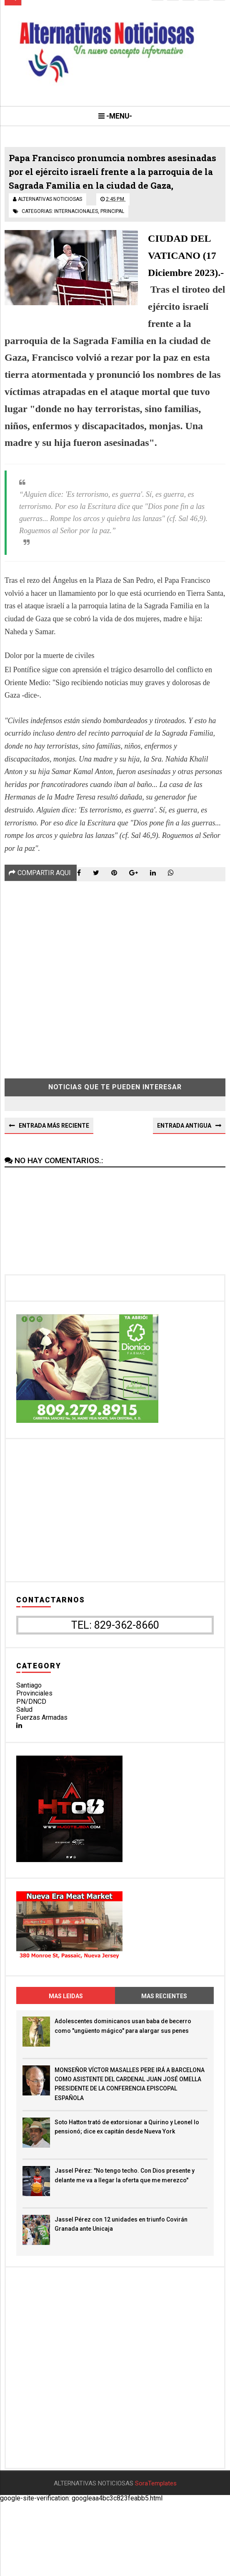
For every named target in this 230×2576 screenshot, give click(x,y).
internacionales (76, 235)
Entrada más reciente (54, 1152)
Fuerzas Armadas (42, 1744)
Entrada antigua (184, 1152)
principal (112, 235)
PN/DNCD (31, 1728)
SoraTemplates (156, 2557)
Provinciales (34, 1720)
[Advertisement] (115, 1000)
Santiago (29, 1712)
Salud (24, 1736)
